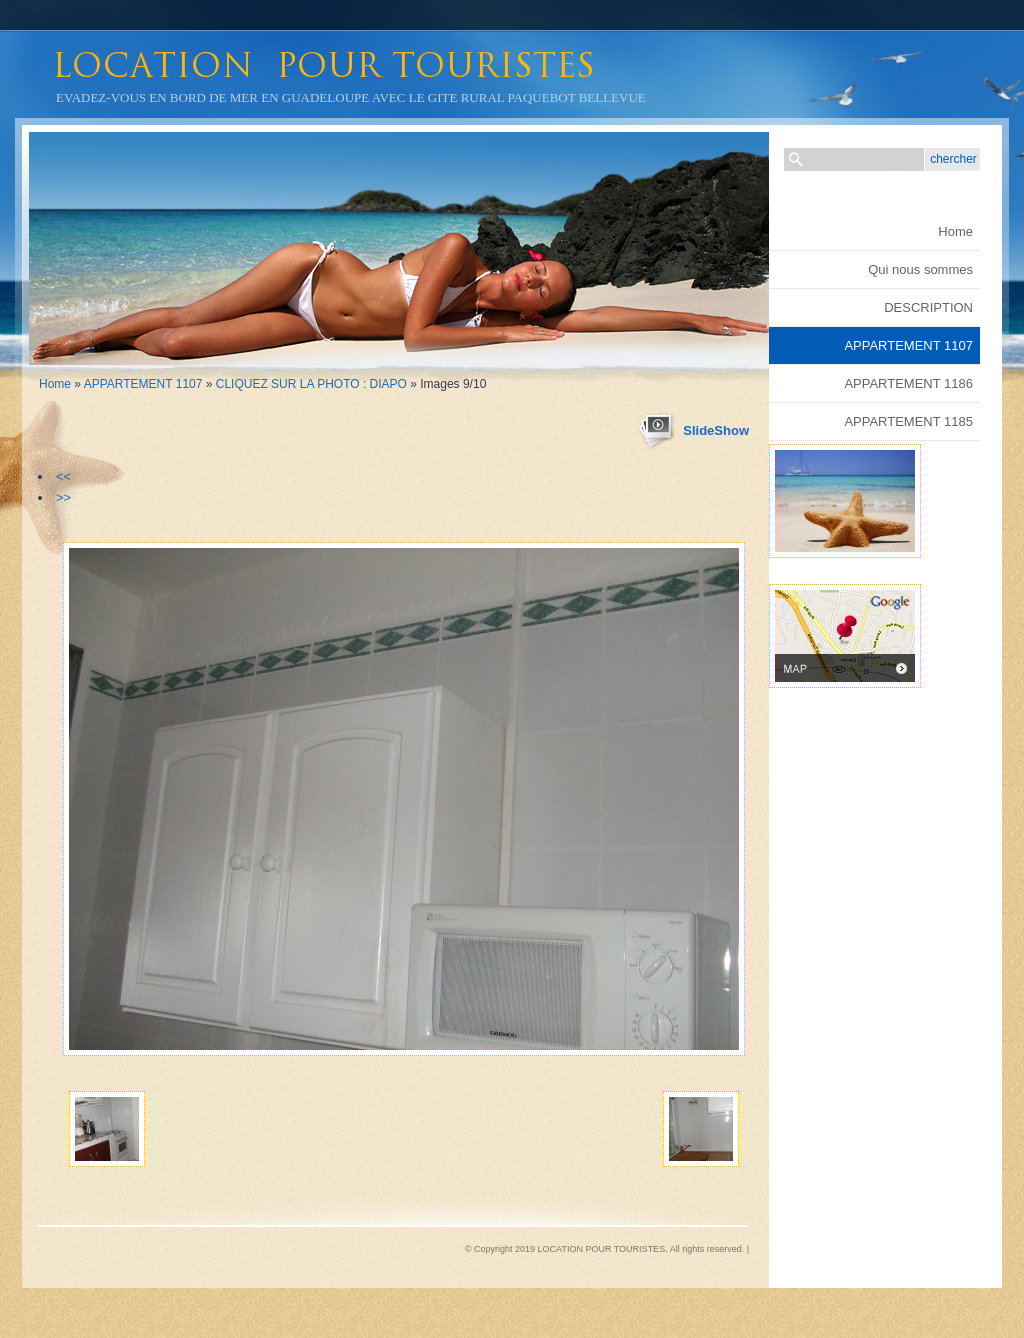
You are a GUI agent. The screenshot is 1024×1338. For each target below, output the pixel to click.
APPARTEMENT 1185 (908, 421)
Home (55, 384)
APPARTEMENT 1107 (143, 384)
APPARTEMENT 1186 (908, 383)
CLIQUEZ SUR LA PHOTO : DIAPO (311, 384)
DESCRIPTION (928, 307)
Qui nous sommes (920, 269)
